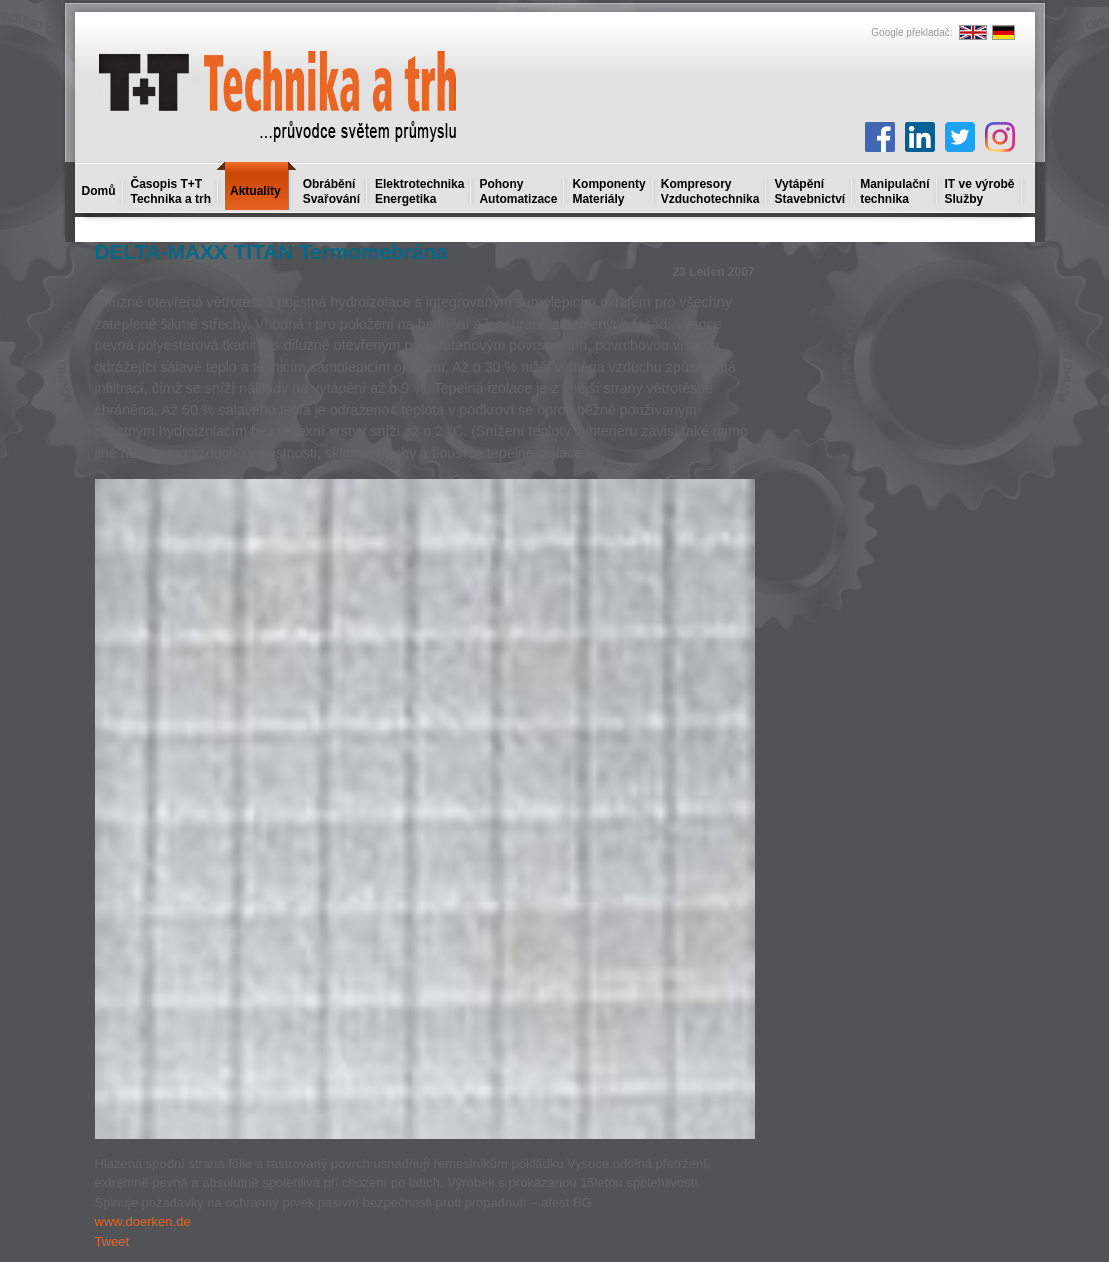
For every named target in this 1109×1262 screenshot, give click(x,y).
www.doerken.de (143, 1221)
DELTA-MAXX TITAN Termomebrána (271, 251)
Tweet (112, 1241)
